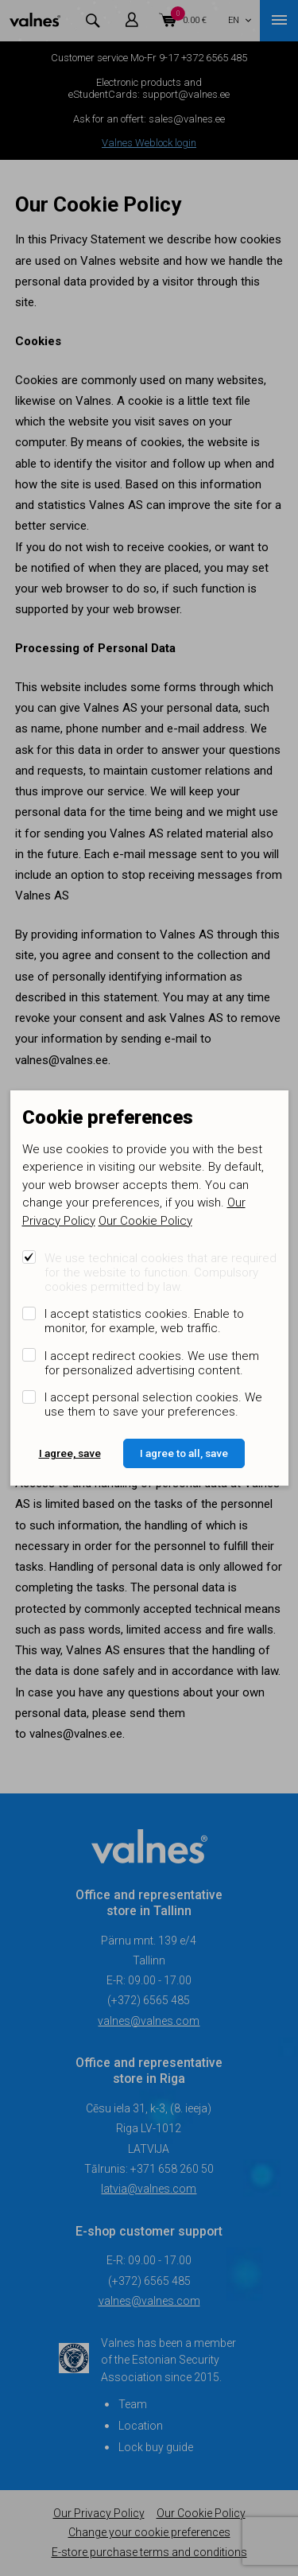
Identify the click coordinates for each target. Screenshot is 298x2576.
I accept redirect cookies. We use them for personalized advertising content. (152, 1363)
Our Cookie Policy (145, 1221)
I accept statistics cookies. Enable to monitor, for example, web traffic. (144, 1321)
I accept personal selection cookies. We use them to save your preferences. (153, 1404)
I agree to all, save (184, 1453)
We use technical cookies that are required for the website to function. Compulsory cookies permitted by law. (161, 1272)
